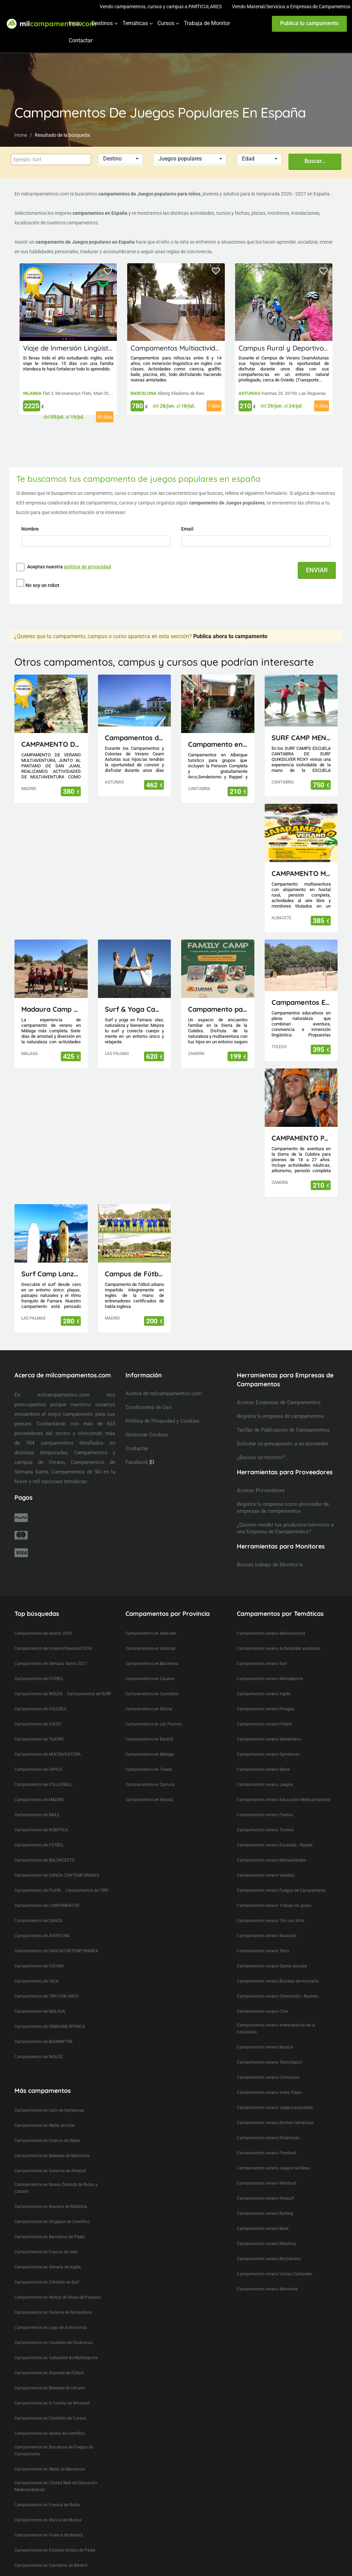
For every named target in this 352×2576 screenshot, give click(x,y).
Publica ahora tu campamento (230, 623)
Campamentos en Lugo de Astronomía (50, 2314)
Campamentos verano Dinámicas (268, 2125)
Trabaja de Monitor (207, 23)
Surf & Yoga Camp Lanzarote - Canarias (134, 996)
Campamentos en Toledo (148, 1756)
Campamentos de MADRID (39, 1787)
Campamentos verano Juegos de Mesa (273, 2155)
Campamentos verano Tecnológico (269, 2049)
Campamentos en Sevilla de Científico (49, 2420)
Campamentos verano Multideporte (270, 1666)
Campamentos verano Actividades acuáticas (278, 1635)
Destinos (102, 23)
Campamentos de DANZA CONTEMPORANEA (56, 1862)
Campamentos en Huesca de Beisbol (48, 2522)
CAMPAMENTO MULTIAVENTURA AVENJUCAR (301, 860)
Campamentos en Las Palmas (153, 1711)
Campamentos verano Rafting (265, 2200)
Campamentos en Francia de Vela (46, 2239)
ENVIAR (317, 570)
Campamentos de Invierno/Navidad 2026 (53, 1635)
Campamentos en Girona (148, 1696)
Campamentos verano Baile (262, 2215)
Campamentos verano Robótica (266, 2231)
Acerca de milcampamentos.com (163, 1381)
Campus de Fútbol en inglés (134, 1261)
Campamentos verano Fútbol (264, 1711)
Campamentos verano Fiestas (265, 1802)
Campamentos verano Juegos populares (275, 2094)
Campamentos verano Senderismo (269, 1726)
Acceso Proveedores (261, 1478)
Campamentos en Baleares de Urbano (49, 2375)
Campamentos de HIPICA (38, 1756)
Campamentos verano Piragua (265, 1696)
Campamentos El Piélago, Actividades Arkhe (301, 989)
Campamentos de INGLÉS (38, 2044)
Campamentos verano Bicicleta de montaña (278, 1968)
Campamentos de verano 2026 (43, 1620)
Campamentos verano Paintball (266, 2140)
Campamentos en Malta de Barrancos (49, 2456)
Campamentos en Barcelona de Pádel (49, 2224)
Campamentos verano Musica (265, 2034)
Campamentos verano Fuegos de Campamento (281, 1877)
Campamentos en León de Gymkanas (49, 2097)
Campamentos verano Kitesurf (265, 2185)
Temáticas (135, 23)
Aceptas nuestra (69, 566)
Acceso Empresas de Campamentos (279, 1390)
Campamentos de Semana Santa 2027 (50, 1650)
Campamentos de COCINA (39, 1953)
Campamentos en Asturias (150, 1635)
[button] (120, 159)
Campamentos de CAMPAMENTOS (46, 1892)
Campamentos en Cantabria (151, 1681)
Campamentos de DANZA (38, 1908)
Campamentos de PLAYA (37, 1877)
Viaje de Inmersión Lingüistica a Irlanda (85, 348)
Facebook (139, 1449)
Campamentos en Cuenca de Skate (47, 2127)
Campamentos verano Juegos (265, 1771)
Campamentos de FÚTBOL (39, 1832)
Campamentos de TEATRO (39, 1726)
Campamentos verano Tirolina (265, 1817)
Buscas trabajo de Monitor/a (269, 1552)
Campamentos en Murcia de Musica (47, 2507)
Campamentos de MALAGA (39, 1998)
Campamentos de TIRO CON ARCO (46, 1983)
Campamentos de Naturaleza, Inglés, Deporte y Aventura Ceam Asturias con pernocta (134, 725)
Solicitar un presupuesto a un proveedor (282, 1431)
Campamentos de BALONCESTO (44, 1847)
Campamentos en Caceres (150, 1666)
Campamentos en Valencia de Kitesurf (50, 2158)
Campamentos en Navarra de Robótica (50, 2193)
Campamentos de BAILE (36, 1802)
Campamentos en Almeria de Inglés (47, 2254)
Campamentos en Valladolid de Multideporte (56, 2345)
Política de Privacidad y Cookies (162, 1408)
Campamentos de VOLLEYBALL (43, 1771)
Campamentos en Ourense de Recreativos (53, 2299)
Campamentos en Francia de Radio (47, 2492)
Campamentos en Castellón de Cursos (50, 2405)
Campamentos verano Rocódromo (269, 2246)
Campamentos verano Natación (267, 1923)
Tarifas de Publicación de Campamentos (283, 1417)
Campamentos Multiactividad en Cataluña (198, 348)
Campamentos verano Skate (263, 1756)
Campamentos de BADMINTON (43, 2029)
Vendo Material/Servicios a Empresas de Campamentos (291, 6)
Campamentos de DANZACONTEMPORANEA (56, 1938)
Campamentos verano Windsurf (266, 2170)
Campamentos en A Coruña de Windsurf (52, 2390)
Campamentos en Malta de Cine (44, 2112)
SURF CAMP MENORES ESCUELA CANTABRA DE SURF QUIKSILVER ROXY (301, 725)
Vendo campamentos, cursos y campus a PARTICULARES (161, 6)
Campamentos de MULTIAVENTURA (47, 1741)
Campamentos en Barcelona (151, 1650)
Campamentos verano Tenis (263, 1938)
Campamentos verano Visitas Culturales (274, 2261)
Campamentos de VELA (36, 1968)
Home (20, 135)
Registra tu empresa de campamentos (280, 1403)
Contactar (80, 40)
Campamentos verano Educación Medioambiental (283, 1787)
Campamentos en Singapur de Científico (52, 2209)
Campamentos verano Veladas (266, 1862)
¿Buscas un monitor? (261, 1445)
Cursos (165, 23)
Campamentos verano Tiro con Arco (270, 1908)
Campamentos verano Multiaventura (271, 1620)
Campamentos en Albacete (150, 1620)
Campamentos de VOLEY (37, 1711)
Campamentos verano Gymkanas (268, 1741)
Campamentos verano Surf (262, 1650)
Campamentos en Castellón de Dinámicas (53, 2330)
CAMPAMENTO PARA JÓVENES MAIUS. (301, 1125)
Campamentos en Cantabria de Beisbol (50, 2552)
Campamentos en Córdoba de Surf (46, 2269)
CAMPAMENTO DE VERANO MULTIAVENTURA (51, 731)
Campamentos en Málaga (149, 1741)
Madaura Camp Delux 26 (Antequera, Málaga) (51, 996)
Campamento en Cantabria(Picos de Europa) (218, 731)
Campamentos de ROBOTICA (41, 1817)
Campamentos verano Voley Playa (269, 2079)
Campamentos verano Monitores (267, 2276)
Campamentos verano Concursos (268, 2064)
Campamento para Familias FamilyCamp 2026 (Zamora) (218, 996)
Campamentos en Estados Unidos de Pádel (54, 2537)
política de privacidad (87, 566)
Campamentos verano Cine (262, 1998)
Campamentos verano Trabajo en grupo (274, 1892)
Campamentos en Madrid (149, 1726)
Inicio (75, 23)
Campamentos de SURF (89, 1681)
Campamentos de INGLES (38, 1681)
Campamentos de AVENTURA (42, 1923)
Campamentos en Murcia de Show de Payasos (57, 2284)
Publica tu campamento (309, 23)
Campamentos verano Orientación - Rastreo (277, 1983)
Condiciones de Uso (148, 1394)
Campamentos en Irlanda (149, 1787)
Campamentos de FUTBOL (39, 1666)
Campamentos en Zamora (150, 1771)
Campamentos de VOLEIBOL (40, 1696)
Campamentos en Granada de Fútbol (49, 2360)
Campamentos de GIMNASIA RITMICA (49, 2013)
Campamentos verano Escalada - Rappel (274, 1832)
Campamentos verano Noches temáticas (275, 2110)
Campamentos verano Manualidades (271, 1847)
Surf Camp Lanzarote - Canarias (51, 1261)
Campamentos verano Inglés (263, 1681)
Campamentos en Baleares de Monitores (52, 2143)
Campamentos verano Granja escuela (272, 1953)
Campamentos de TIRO (86, 1877)
